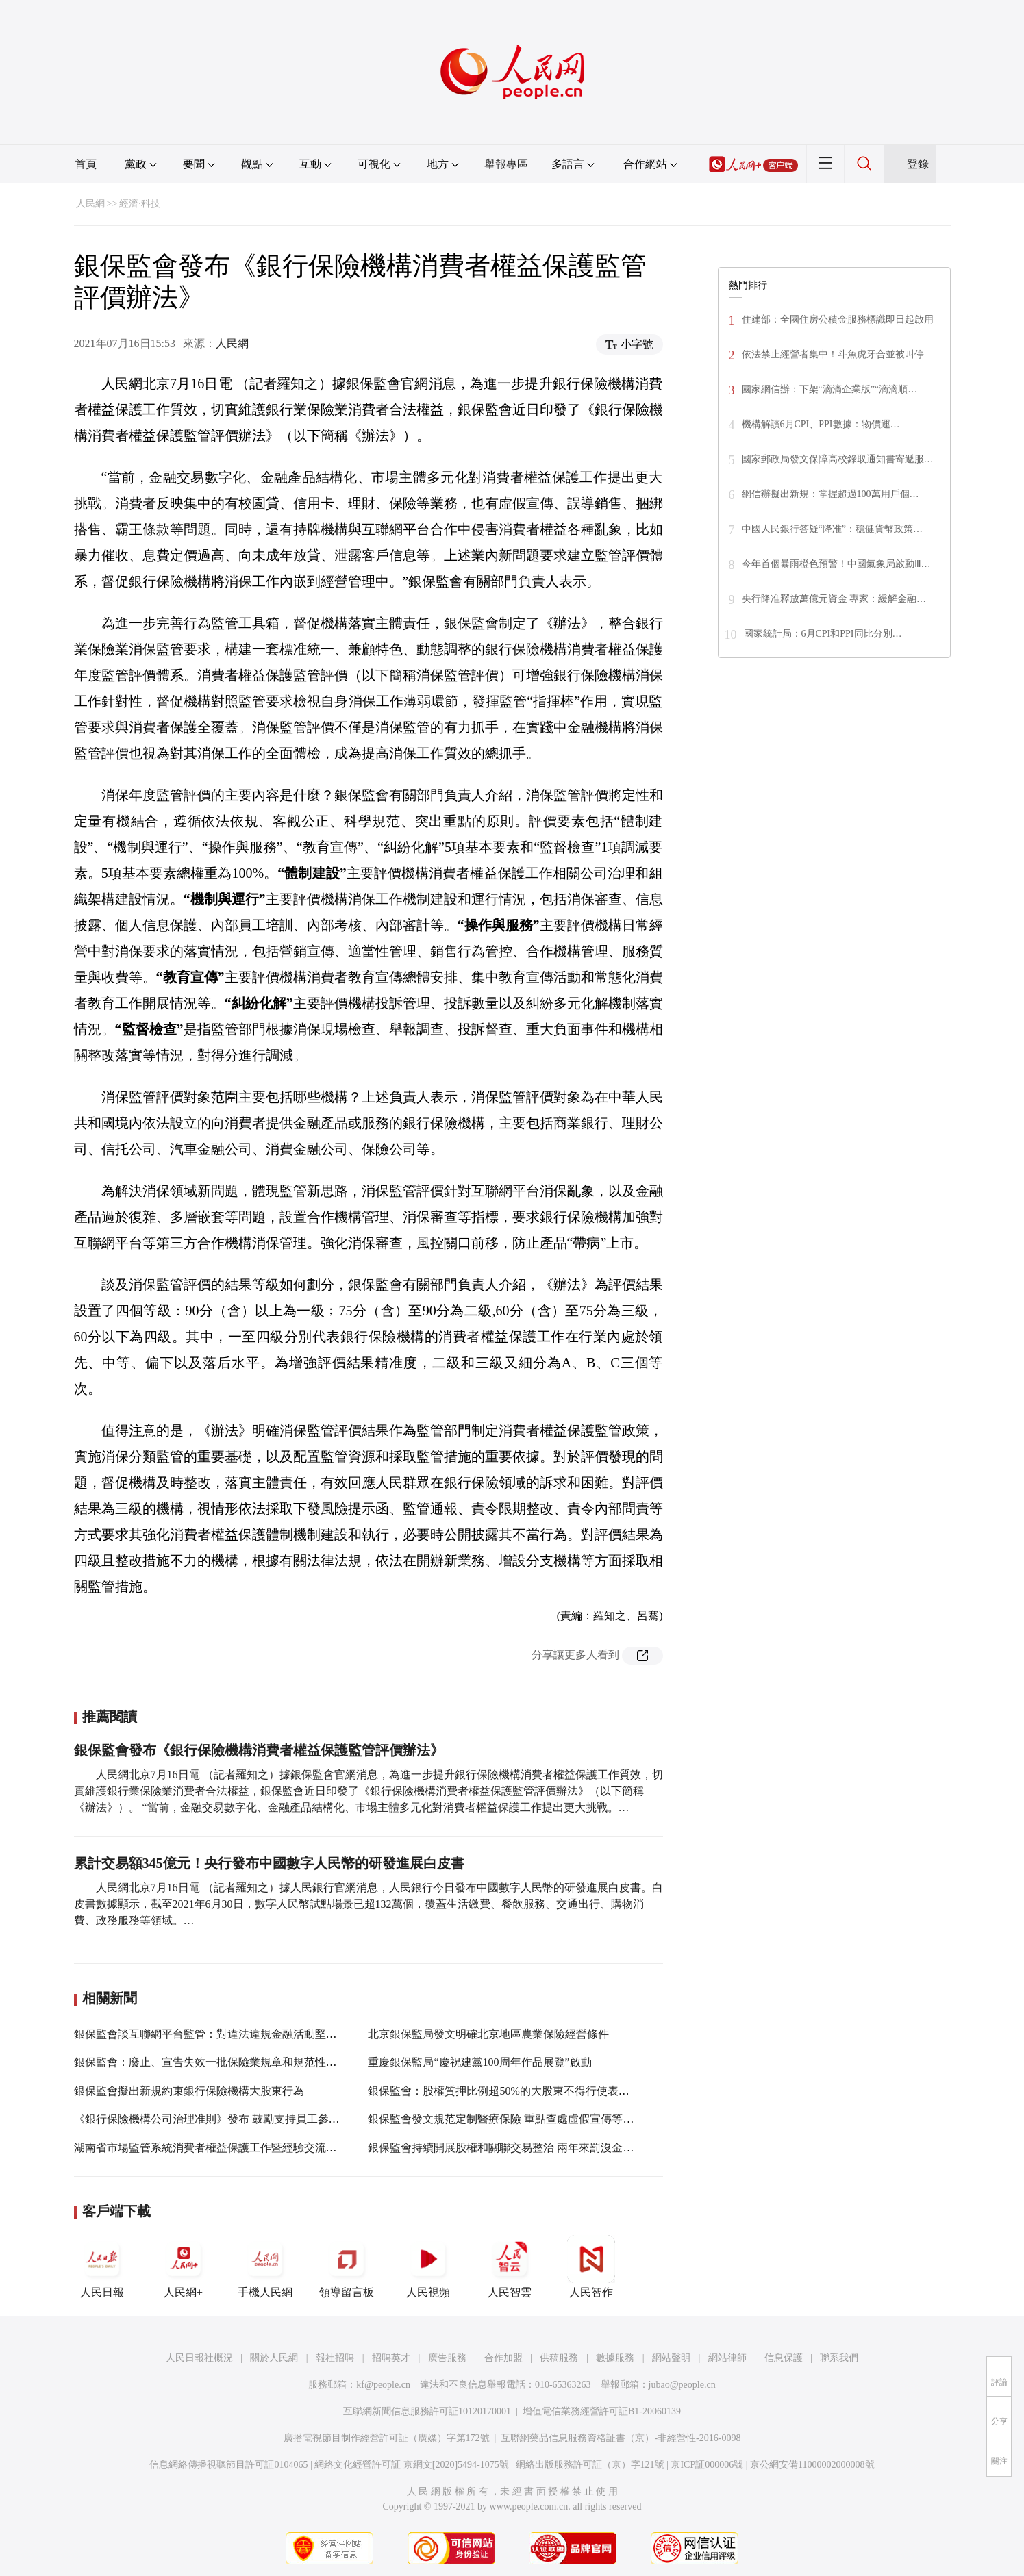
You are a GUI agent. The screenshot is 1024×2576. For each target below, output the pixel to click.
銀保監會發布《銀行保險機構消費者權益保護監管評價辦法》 (259, 1750)
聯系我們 (839, 2358)
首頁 (86, 164)
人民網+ (184, 2266)
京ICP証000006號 (707, 2465)
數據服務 (615, 2358)
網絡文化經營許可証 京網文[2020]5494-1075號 (411, 2465)
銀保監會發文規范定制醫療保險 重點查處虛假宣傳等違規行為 (517, 2119)
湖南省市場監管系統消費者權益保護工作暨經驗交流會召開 (216, 2148)
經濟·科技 (139, 204)
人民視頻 (428, 2266)
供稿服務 (559, 2358)
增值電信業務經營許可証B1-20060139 (602, 2411)
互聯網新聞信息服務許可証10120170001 (427, 2411)
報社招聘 (335, 2358)
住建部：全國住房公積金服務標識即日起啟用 (838, 319)
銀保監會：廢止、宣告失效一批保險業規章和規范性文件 (211, 2062)
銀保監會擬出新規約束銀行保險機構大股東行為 (189, 2091)
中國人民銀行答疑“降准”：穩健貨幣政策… (832, 529)
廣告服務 (447, 2358)
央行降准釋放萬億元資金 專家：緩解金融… (834, 599)
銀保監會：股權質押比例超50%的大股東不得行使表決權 (504, 2091)
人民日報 (102, 2266)
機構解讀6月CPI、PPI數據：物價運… (821, 424)
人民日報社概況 (199, 2358)
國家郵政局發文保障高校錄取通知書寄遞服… (838, 459)
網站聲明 (671, 2358)
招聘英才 (391, 2358)
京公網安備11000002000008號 (812, 2465)
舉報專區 (506, 164)
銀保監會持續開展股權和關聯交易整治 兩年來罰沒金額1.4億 (513, 2148)
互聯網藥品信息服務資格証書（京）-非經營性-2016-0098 (620, 2438)
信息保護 (783, 2358)
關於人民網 (274, 2358)
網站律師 (727, 2358)
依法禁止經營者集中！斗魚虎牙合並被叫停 (833, 354)
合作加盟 (503, 2358)
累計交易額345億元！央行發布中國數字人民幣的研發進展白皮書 (269, 1863)
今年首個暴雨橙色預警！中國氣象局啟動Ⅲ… (836, 564)
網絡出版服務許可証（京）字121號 (590, 2465)
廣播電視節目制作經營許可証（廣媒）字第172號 (387, 2438)
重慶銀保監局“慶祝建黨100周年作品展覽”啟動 (479, 2062)
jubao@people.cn (682, 2384)
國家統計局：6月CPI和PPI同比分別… (823, 634)
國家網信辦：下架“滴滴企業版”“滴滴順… (830, 389)
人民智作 (591, 2266)
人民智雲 (510, 2266)
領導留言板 (346, 2266)
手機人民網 (265, 2266)
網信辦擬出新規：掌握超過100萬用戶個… (830, 494)
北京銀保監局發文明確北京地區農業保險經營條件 (488, 2034)
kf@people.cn (383, 2384)
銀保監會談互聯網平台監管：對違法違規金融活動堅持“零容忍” (226, 2034)
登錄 (918, 164)
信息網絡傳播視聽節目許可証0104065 (228, 2465)
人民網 (90, 204)
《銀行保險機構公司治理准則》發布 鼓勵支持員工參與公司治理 (229, 2119)
